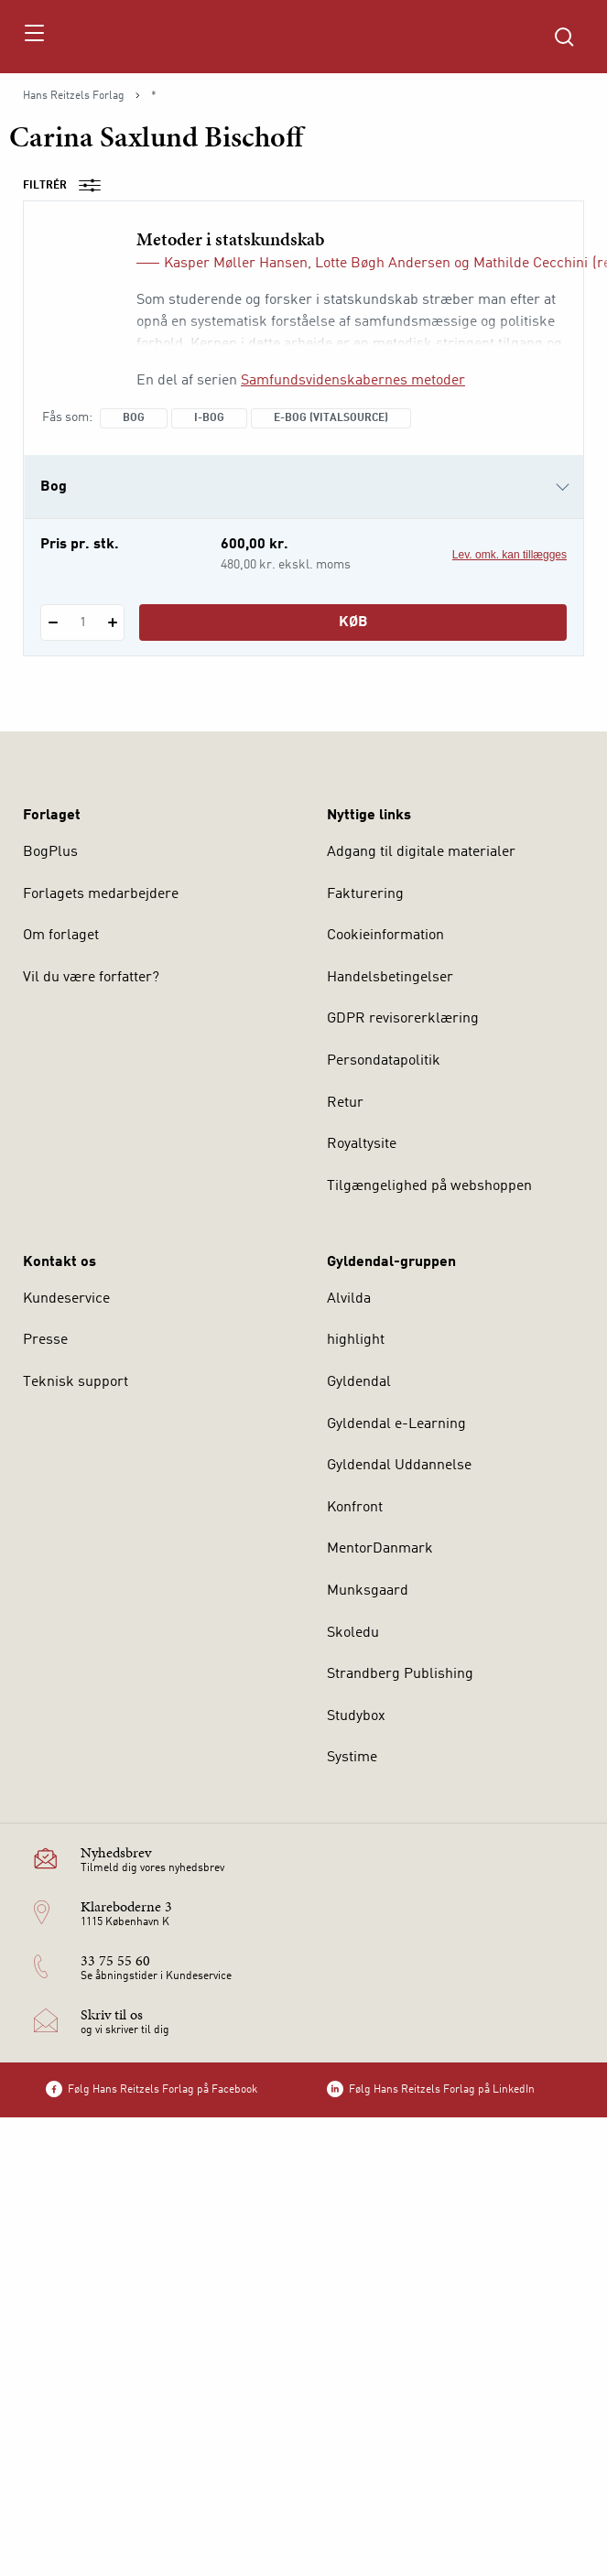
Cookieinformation (385, 935)
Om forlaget (61, 935)
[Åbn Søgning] (564, 36)
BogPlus (50, 852)
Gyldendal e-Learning (396, 1424)
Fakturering (365, 894)
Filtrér (68, 186)
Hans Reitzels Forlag (74, 96)
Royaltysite (361, 1144)
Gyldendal (359, 1382)
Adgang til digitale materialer (421, 852)
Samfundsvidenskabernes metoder (353, 380)
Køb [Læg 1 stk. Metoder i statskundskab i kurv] (353, 622)
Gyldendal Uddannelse (399, 1465)
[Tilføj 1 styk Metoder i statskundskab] (112, 622)
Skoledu (353, 1633)
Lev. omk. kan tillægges (509, 554)
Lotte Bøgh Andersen (382, 263)
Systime (352, 1757)
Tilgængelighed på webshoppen (429, 1186)
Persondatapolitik (383, 1061)
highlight (356, 1340)
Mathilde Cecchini (530, 263)
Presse (45, 1340)
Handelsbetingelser (390, 977)
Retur (345, 1103)
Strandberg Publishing (400, 1674)
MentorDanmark (380, 1549)
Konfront (355, 1507)
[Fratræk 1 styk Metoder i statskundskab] (52, 622)
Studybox (356, 1716)
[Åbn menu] (33, 37)
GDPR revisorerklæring (403, 1019)
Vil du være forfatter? (91, 977)
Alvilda (349, 1299)
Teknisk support (75, 1382)
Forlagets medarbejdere (101, 894)
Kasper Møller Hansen (236, 263)
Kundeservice (66, 1299)
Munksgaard (367, 1591)
